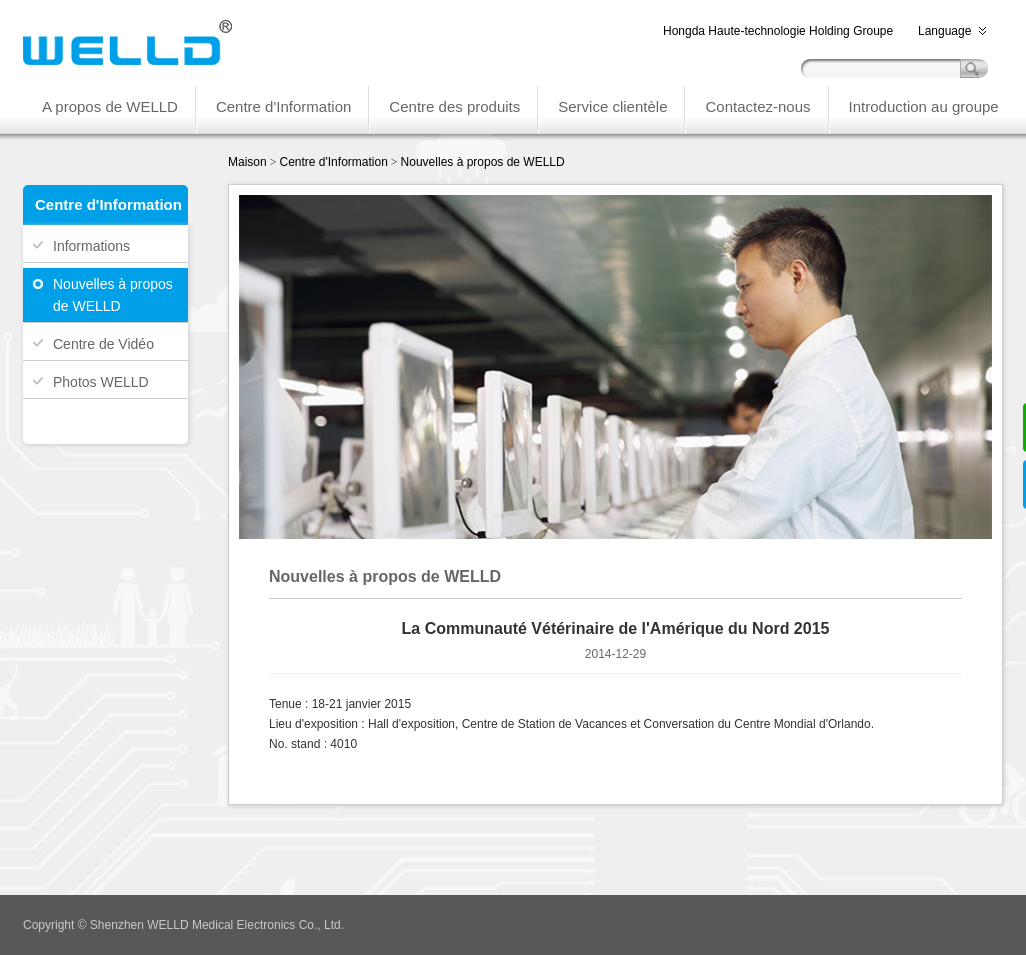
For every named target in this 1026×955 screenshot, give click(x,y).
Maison (247, 162)
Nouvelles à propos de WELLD (113, 295)
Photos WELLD (101, 382)
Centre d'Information (333, 162)
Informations (91, 246)
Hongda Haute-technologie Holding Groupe (778, 31)
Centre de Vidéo (103, 344)
